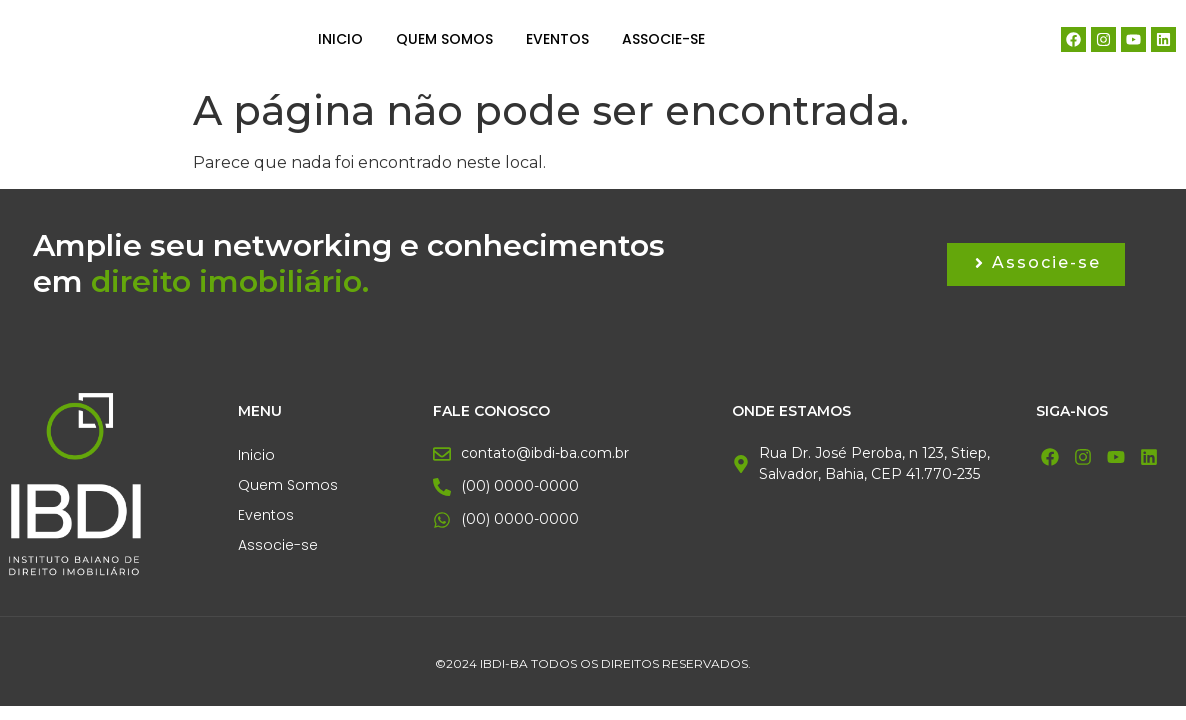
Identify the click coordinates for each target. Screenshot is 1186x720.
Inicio (340, 39)
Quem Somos (444, 39)
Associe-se (663, 39)
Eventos (557, 39)
